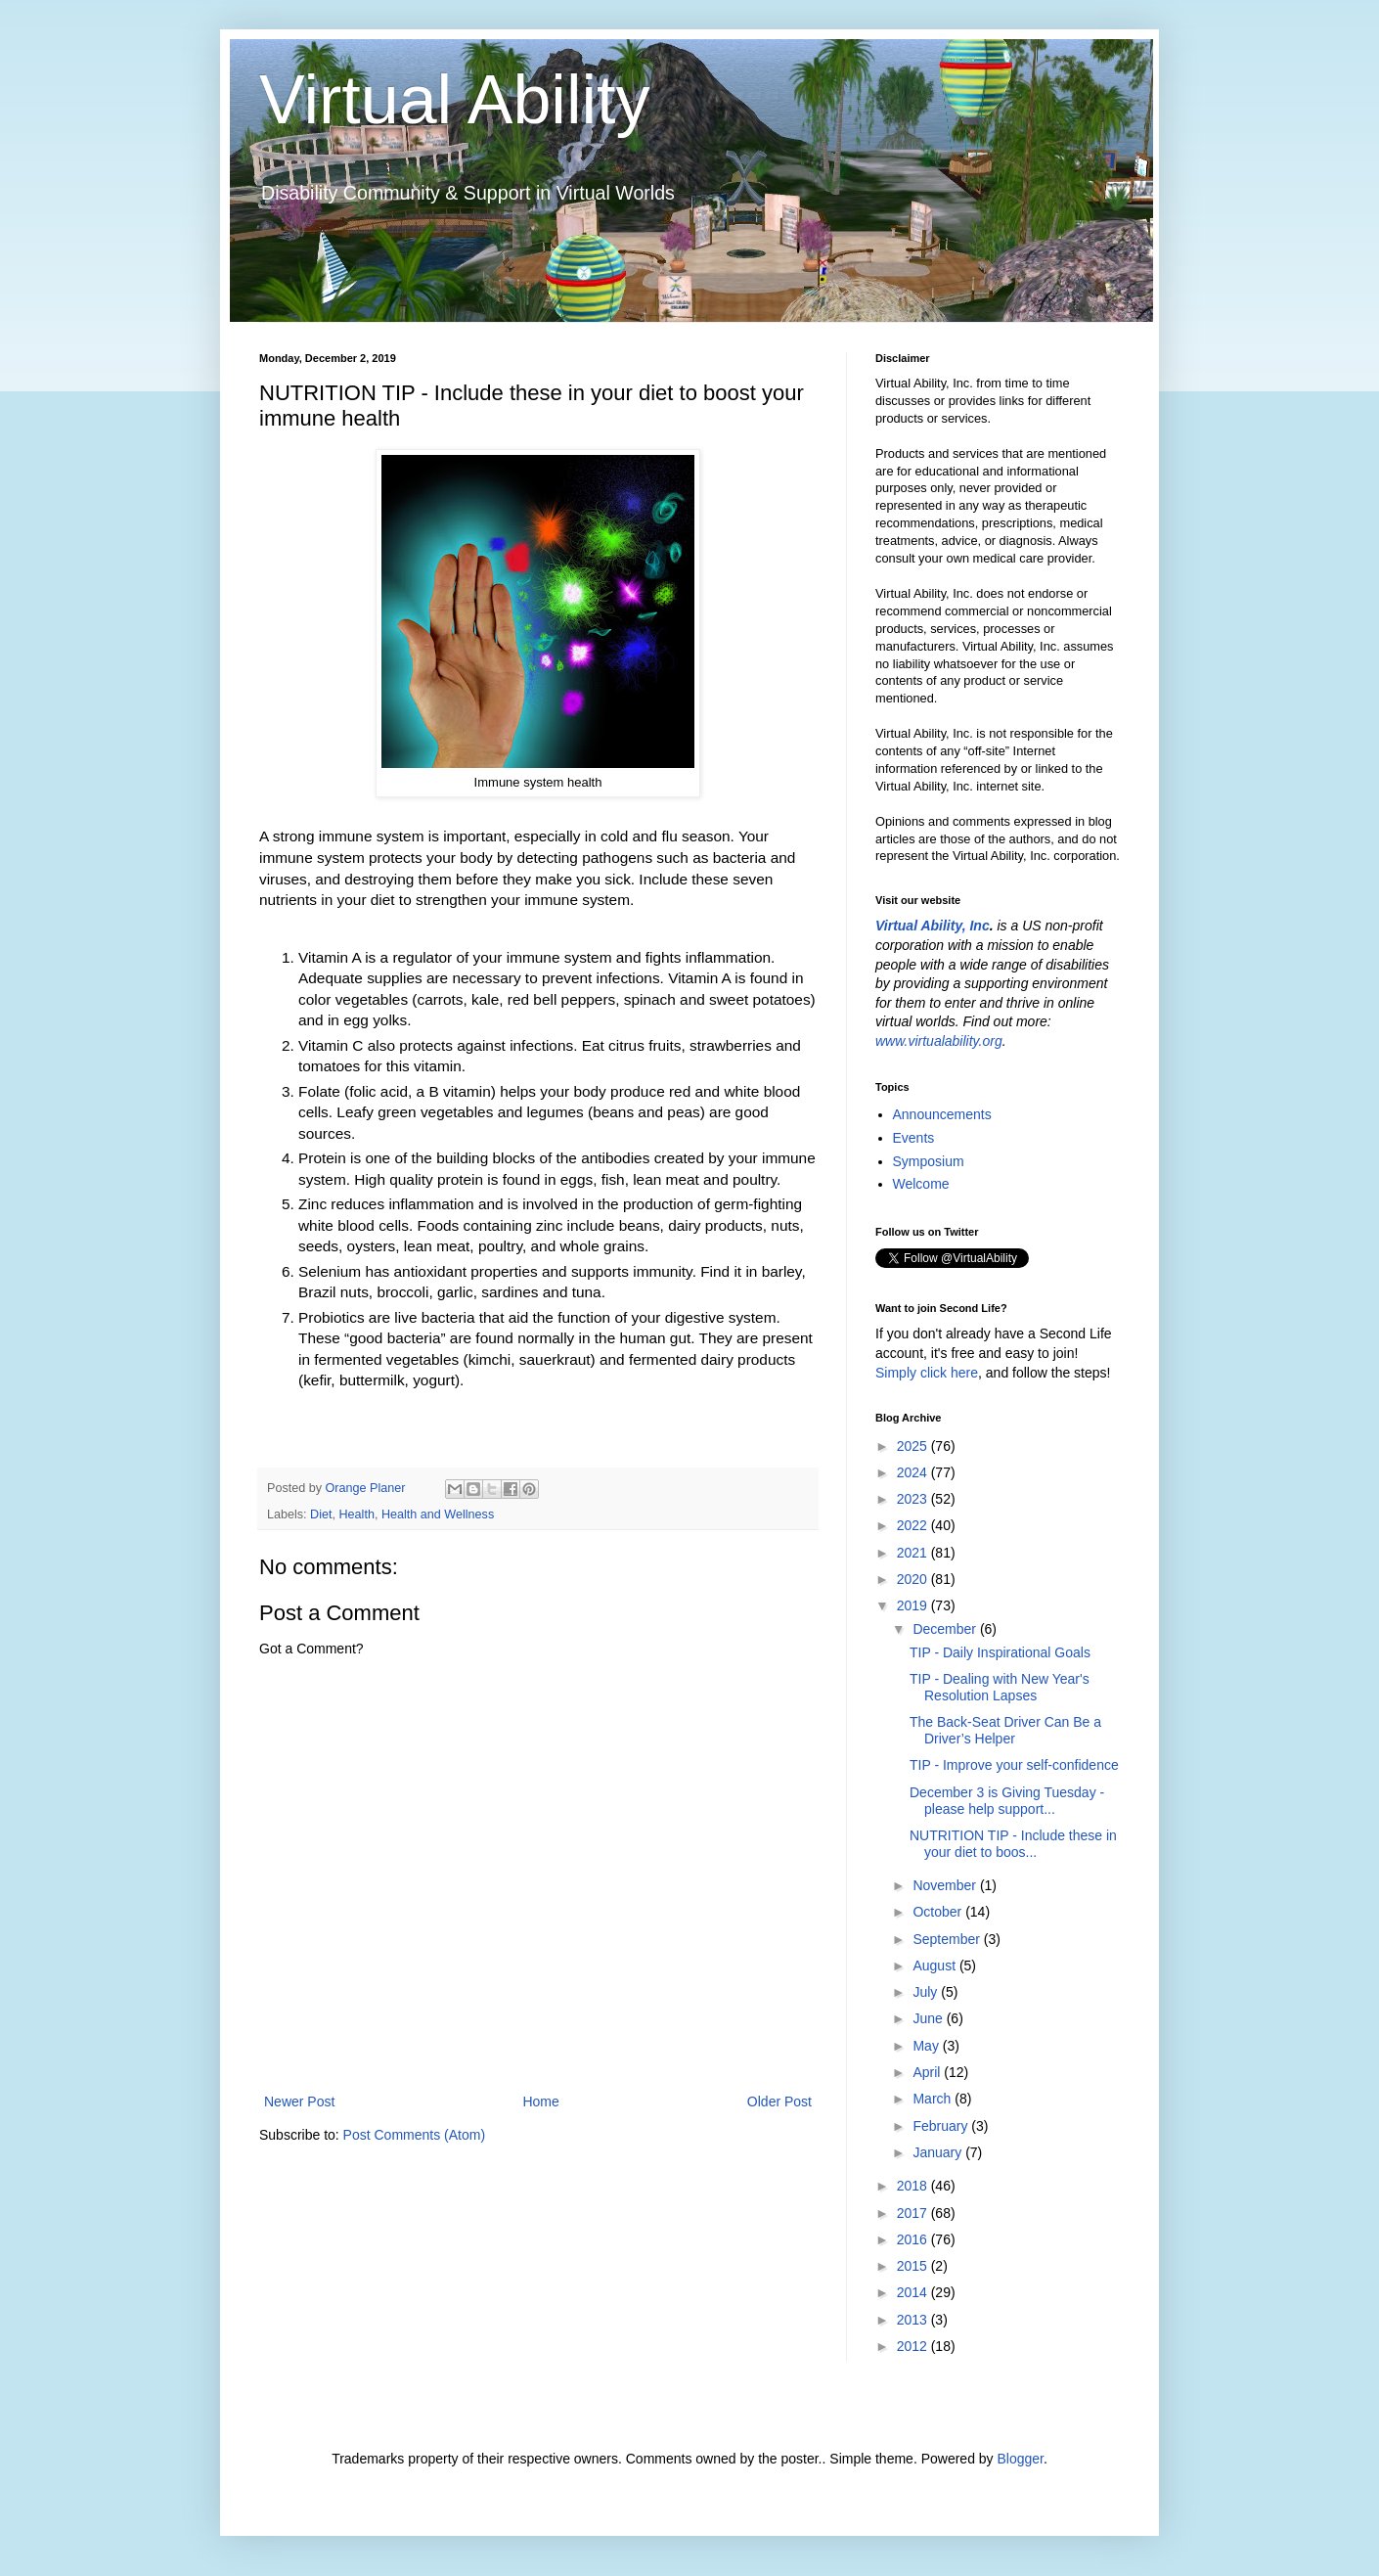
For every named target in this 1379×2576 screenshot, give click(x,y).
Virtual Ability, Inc (932, 925)
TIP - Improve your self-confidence (1014, 1765)
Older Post (779, 2101)
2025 (914, 1446)
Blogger (1020, 2458)
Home (540, 2101)
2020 (914, 1579)
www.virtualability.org (938, 1041)
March (933, 2098)
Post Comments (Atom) (414, 2135)
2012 (914, 2346)
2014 (914, 2292)
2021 (914, 1552)
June (929, 2018)
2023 (914, 1499)
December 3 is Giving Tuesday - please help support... (1007, 1801)
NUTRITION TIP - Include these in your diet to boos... (1013, 1844)
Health (357, 1514)
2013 (914, 2319)
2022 (914, 1525)
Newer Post (299, 2101)
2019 (914, 1605)
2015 (914, 2266)
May (927, 2046)
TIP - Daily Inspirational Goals (1000, 1652)
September (947, 1939)
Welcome (921, 1184)
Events (914, 1138)
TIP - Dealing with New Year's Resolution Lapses (1000, 1687)
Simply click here (926, 1372)
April (928, 2072)
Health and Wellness (437, 1514)
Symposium (928, 1161)
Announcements (942, 1114)
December (945, 1629)
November (945, 1885)
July (926, 1992)
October (938, 1912)
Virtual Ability (454, 100)
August (935, 1965)
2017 (914, 2213)
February (941, 2126)
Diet (321, 1514)
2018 (914, 2185)
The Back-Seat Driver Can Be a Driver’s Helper (1005, 1730)
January (938, 2152)
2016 (914, 2239)
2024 (914, 1472)
